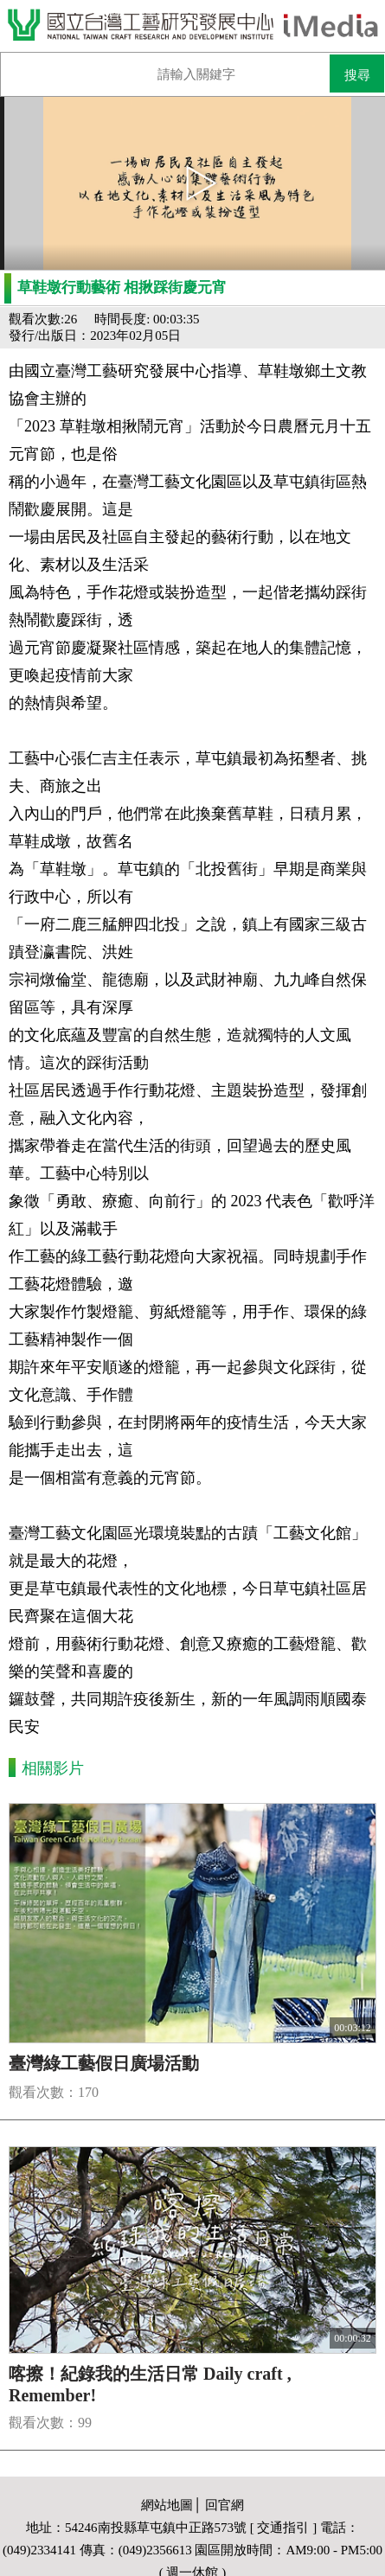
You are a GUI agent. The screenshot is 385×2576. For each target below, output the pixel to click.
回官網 (224, 2505)
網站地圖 (167, 2505)
